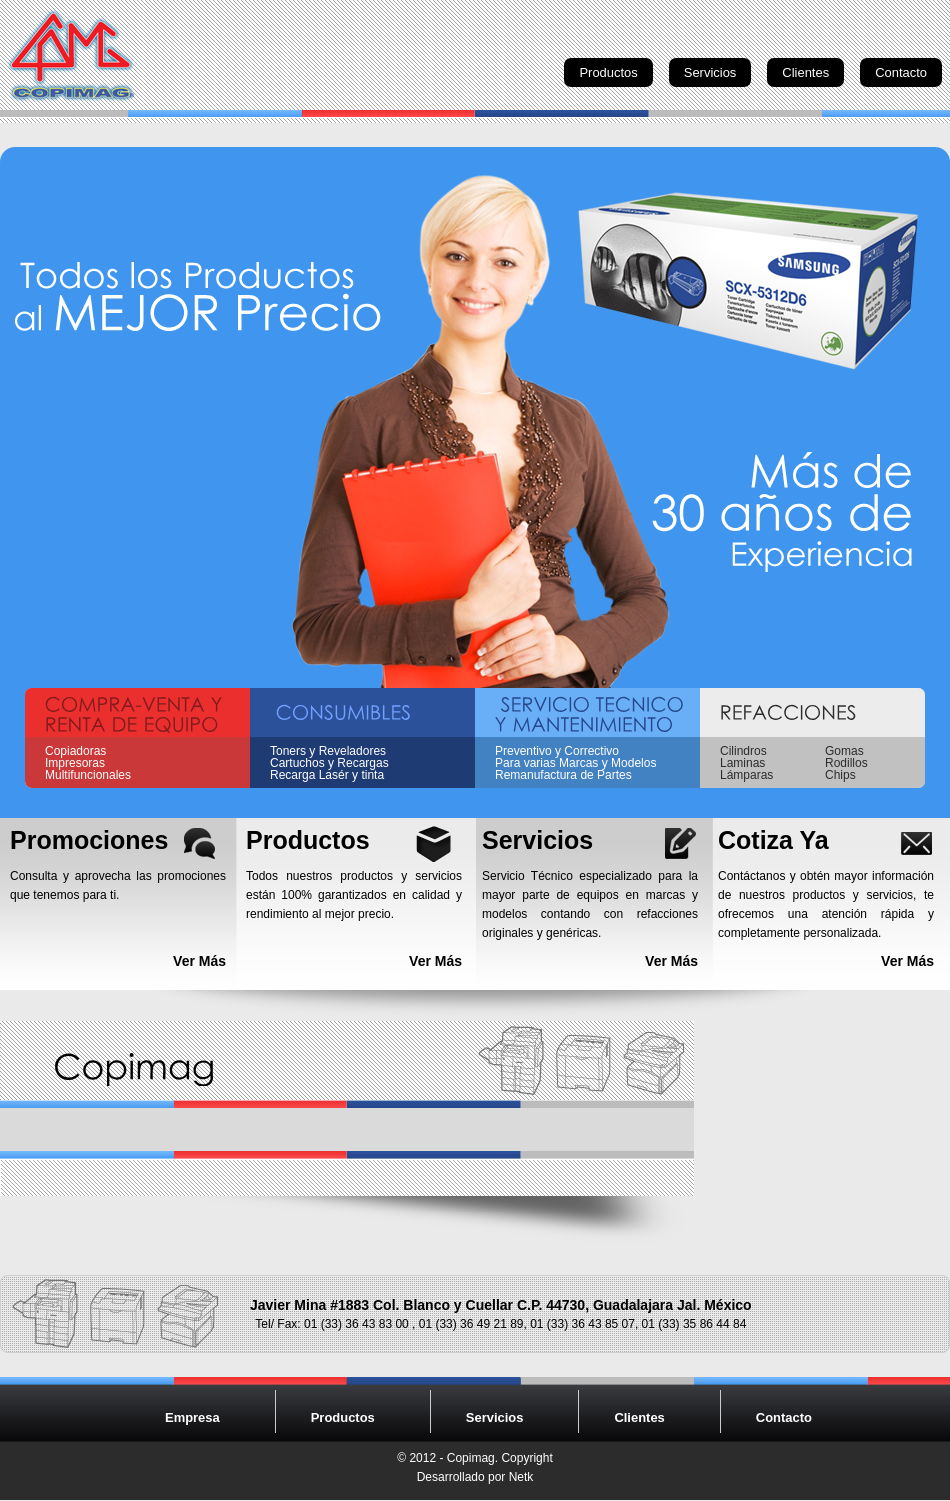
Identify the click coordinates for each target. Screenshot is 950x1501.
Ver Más (199, 961)
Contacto (901, 72)
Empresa (192, 1417)
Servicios (710, 72)
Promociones (89, 840)
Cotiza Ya (773, 840)
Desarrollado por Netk (475, 1477)
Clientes (805, 72)
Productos (608, 72)
